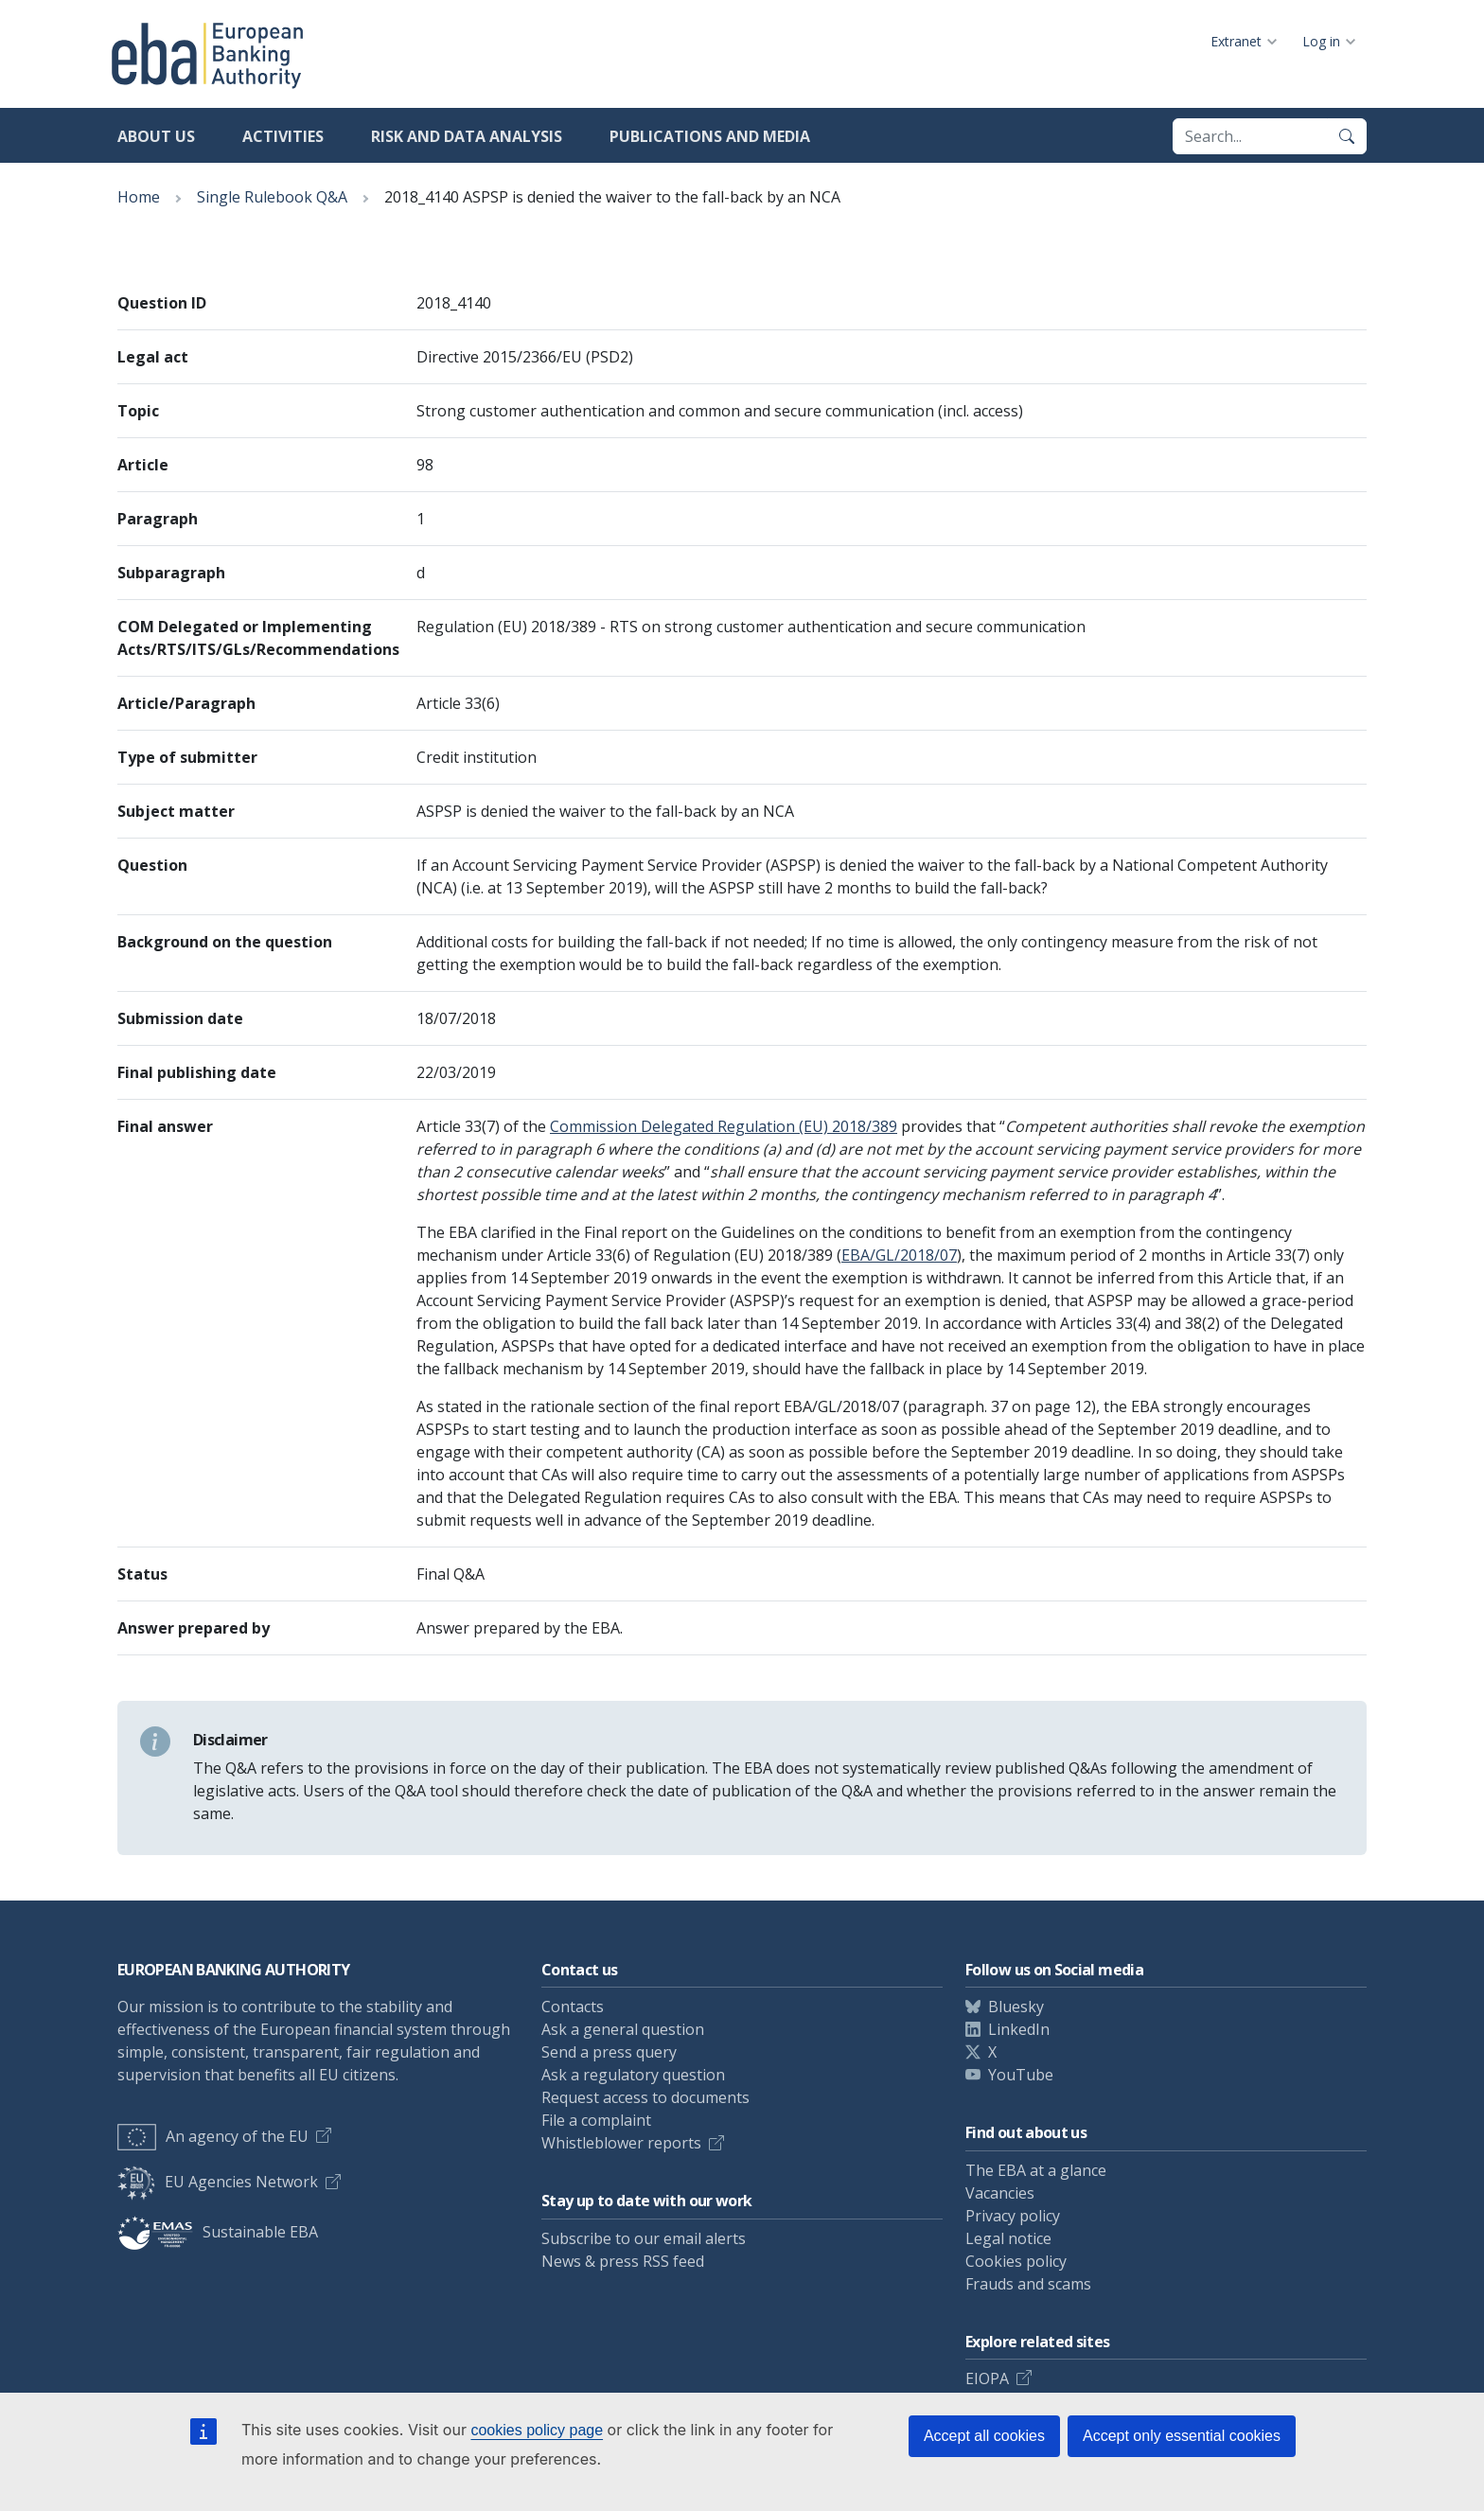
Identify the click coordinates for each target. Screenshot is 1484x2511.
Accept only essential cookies (1182, 2436)
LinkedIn (1019, 2029)
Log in (1321, 41)
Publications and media (710, 136)
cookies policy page (536, 2430)
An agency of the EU (213, 2136)
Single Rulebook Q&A (272, 196)
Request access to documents (645, 2097)
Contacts (572, 2006)
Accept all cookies (984, 2436)
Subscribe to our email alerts (643, 2238)
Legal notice (1008, 2238)
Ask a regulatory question (633, 2074)
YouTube (1020, 2074)
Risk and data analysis (466, 136)
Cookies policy (1016, 2261)
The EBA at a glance (1035, 2170)
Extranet (1236, 41)
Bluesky (1016, 2006)
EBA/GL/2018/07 (899, 1255)
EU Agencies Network (217, 2181)
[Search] (1347, 136)
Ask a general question (622, 2029)
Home (138, 196)
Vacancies (999, 2193)
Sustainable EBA (217, 2231)
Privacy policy (1012, 2215)
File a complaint (596, 2120)
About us (156, 136)
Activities (283, 136)
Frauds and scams (1028, 2283)
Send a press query (609, 2052)
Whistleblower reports (621, 2142)
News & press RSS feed (622, 2261)
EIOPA (987, 2378)
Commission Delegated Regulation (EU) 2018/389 (723, 1126)
